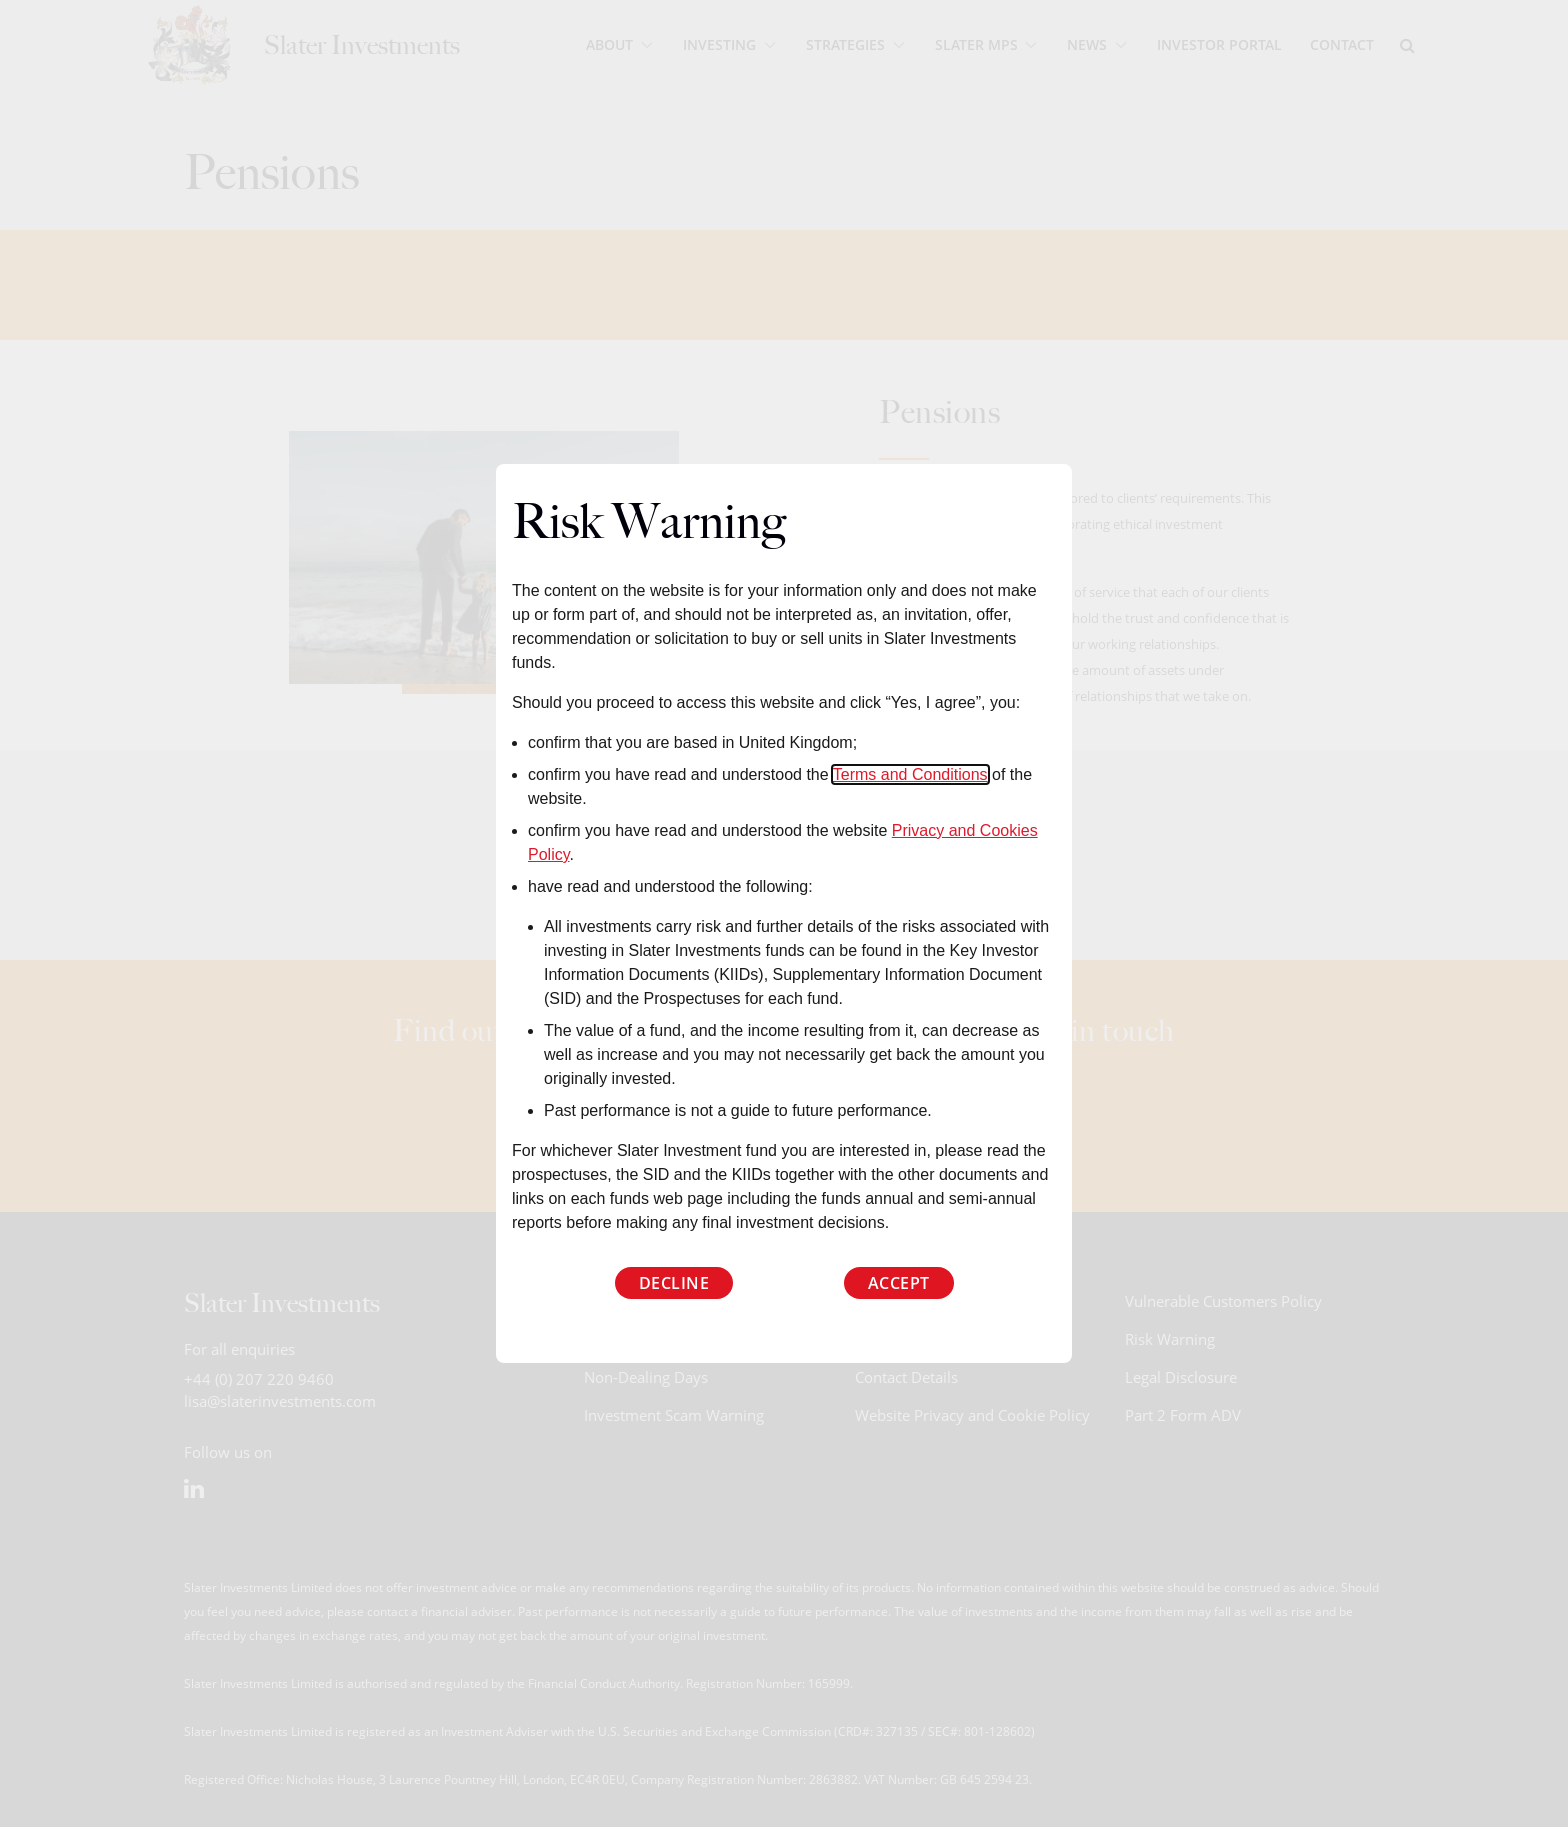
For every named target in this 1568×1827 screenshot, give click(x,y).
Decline (674, 1283)
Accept (899, 1283)
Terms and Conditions (910, 774)
